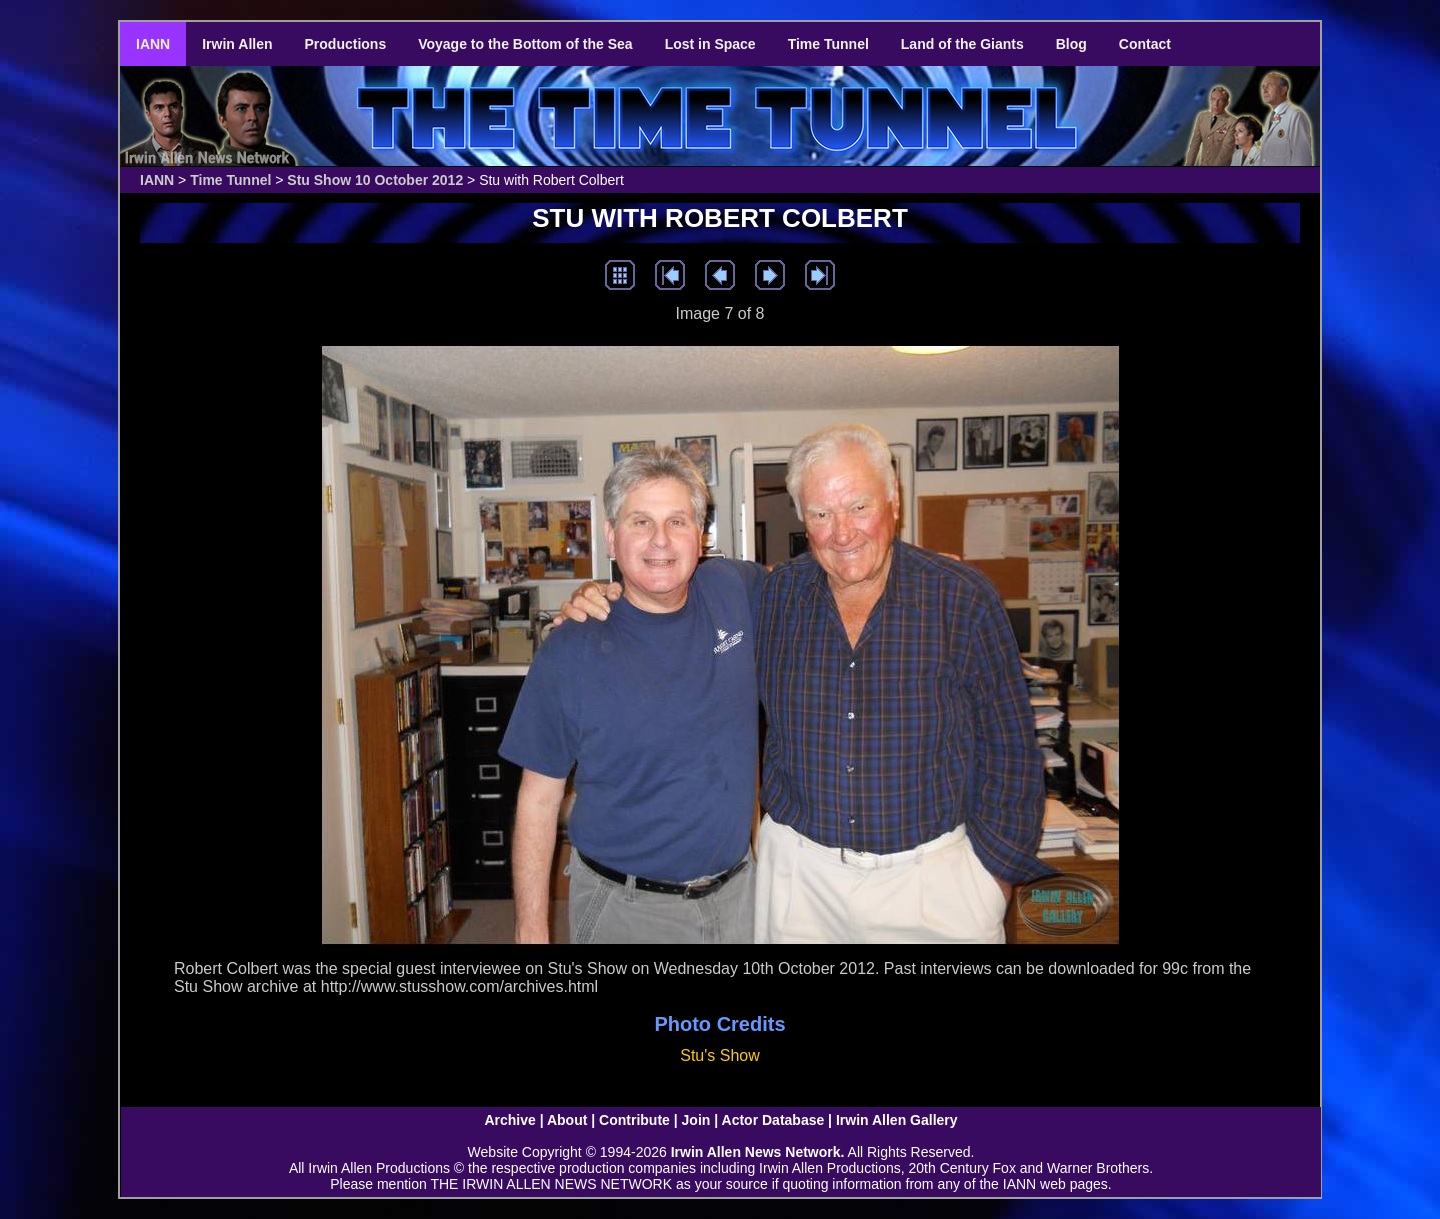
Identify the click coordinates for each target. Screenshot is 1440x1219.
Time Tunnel (828, 44)
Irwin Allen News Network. (758, 1152)
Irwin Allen (237, 44)
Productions (346, 44)
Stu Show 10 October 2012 (375, 180)
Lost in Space (710, 44)
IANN (153, 44)
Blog (1071, 44)
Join (696, 1120)
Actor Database (773, 1120)
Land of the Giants (962, 44)
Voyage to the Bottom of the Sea (525, 44)
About (567, 1120)
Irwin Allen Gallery (897, 1120)
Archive (509, 1120)
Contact (1145, 44)
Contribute (634, 1120)
